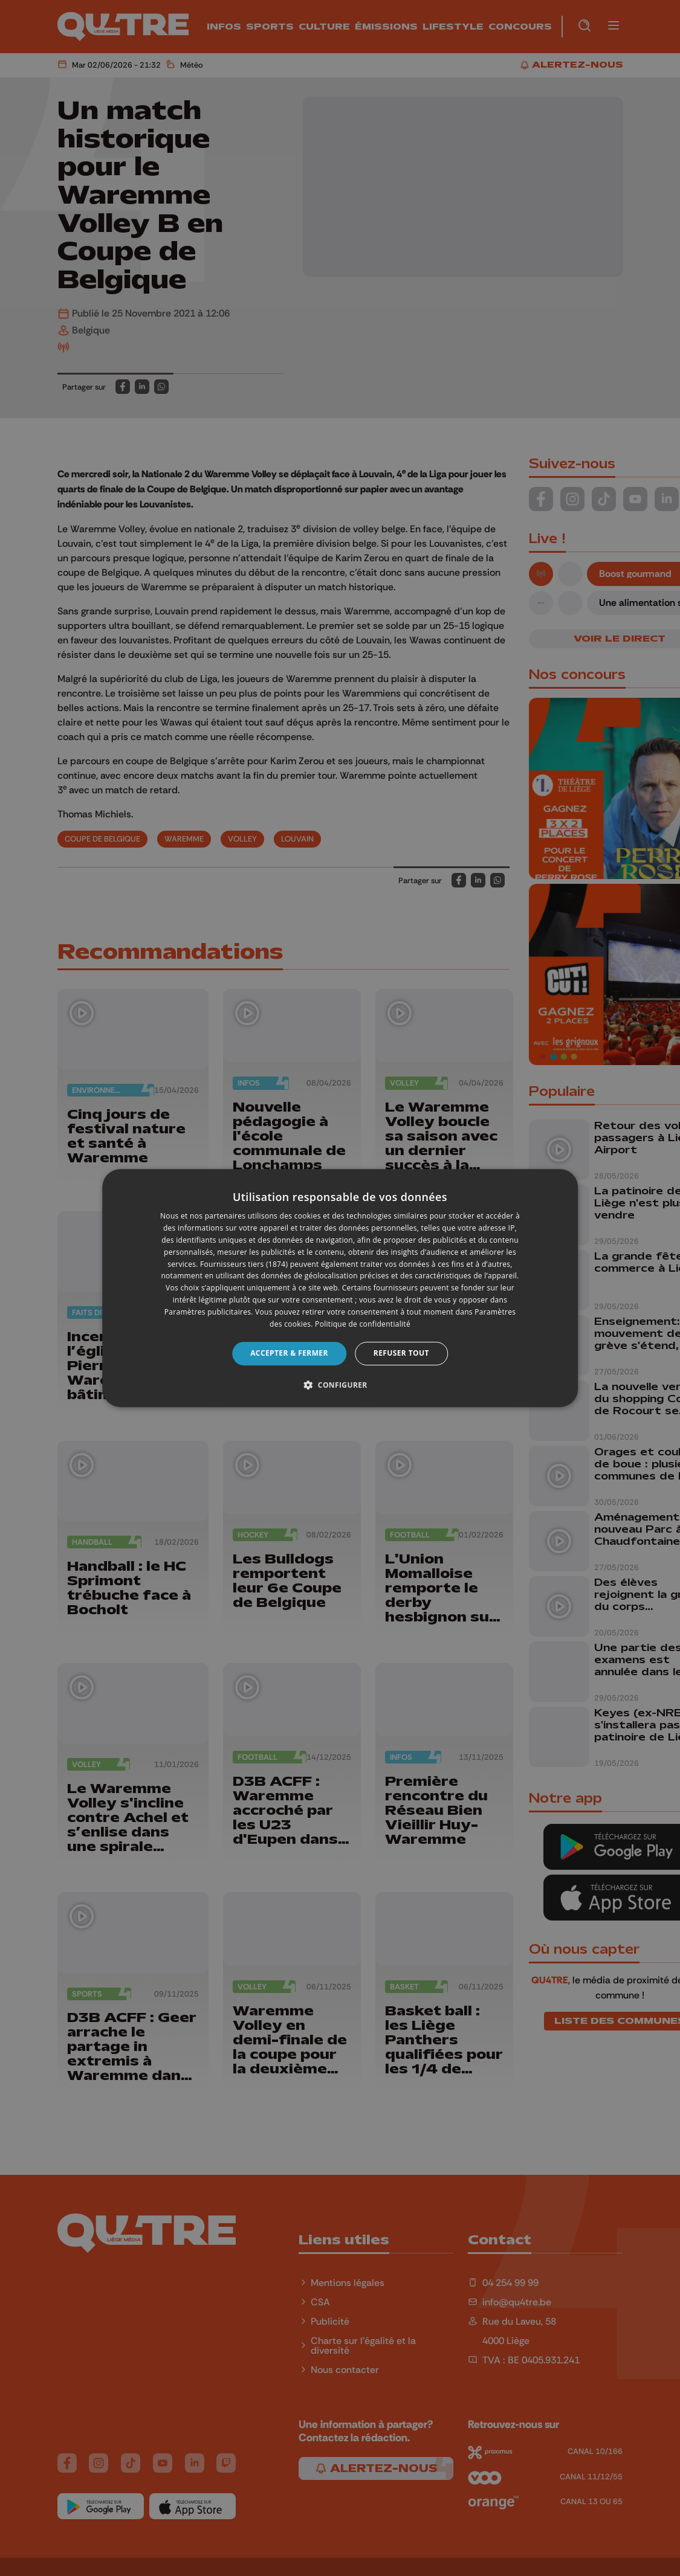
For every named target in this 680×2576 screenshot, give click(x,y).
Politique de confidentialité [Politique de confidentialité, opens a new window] (362, 1324)
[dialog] (340, 1288)
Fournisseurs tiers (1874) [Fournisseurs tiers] (244, 1264)
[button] (339, 1384)
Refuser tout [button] (401, 1353)
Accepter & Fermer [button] (289, 1353)
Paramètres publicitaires (207, 1312)
